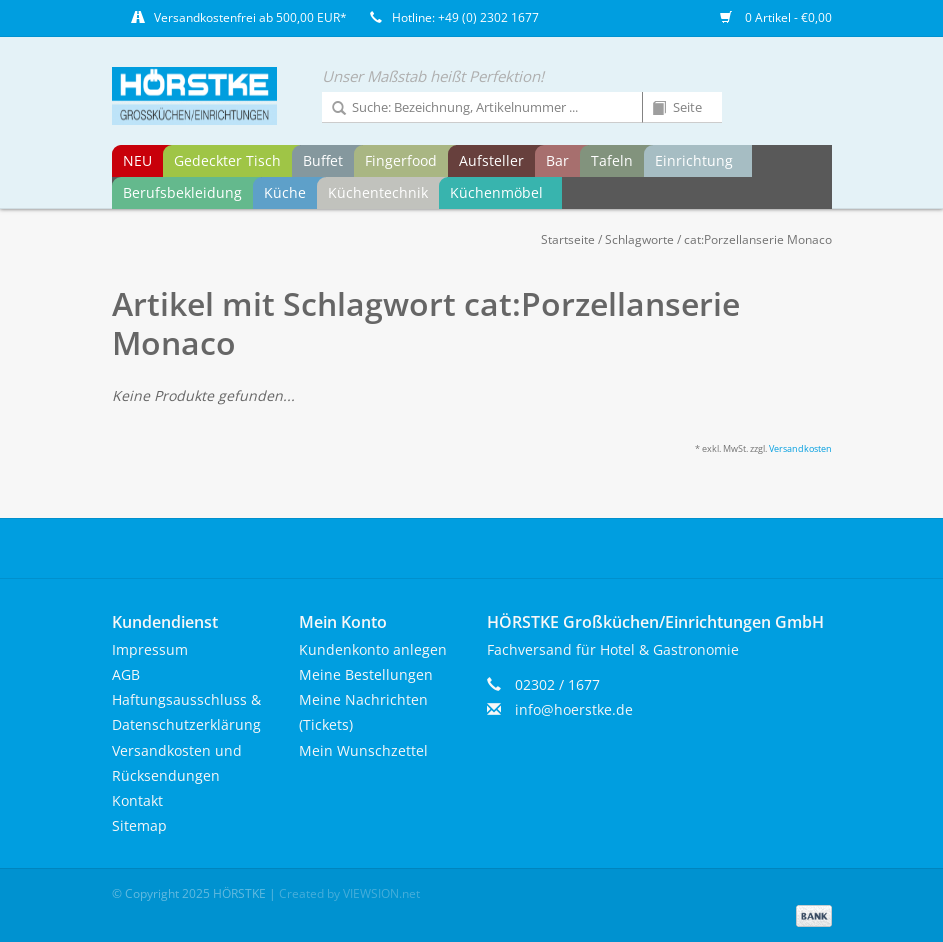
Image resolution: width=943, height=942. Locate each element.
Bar (557, 160)
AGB (126, 674)
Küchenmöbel (496, 192)
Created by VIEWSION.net (349, 893)
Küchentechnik (378, 192)
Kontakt (137, 800)
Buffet (323, 160)
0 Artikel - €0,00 (776, 17)
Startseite (568, 239)
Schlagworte (639, 239)
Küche (285, 192)
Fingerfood (401, 160)
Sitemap (139, 825)
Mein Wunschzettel (363, 750)
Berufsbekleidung (182, 192)
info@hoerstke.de (574, 709)
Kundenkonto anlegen (373, 649)
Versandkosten (800, 448)
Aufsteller (491, 160)
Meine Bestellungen (366, 674)
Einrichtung (694, 160)
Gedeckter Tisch (227, 160)
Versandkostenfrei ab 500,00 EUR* (250, 17)
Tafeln (612, 160)
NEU (137, 160)
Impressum (150, 649)
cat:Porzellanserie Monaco (758, 239)
